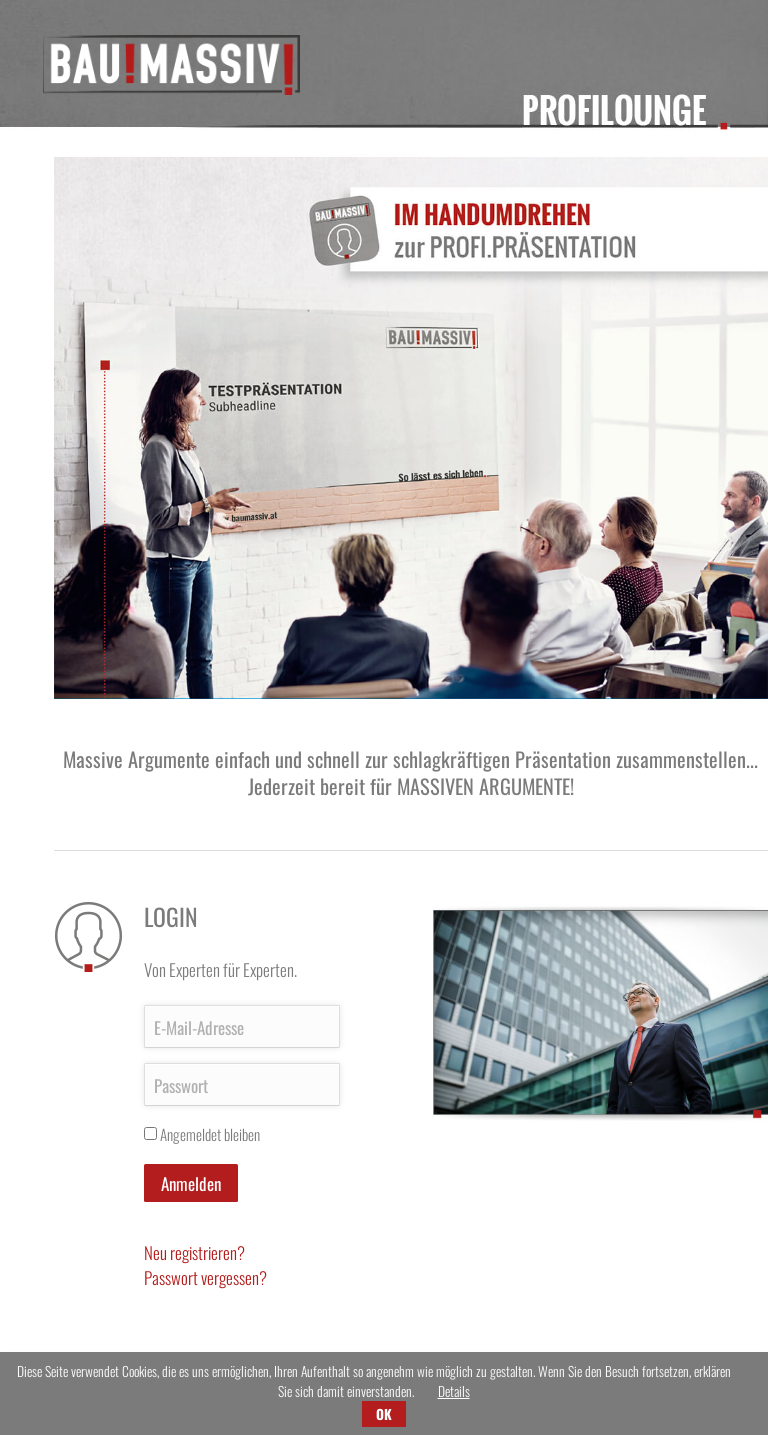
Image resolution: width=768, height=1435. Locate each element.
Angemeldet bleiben (210, 1134)
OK (384, 1414)
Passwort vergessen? (205, 1277)
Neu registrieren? (194, 1252)
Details (454, 1391)
